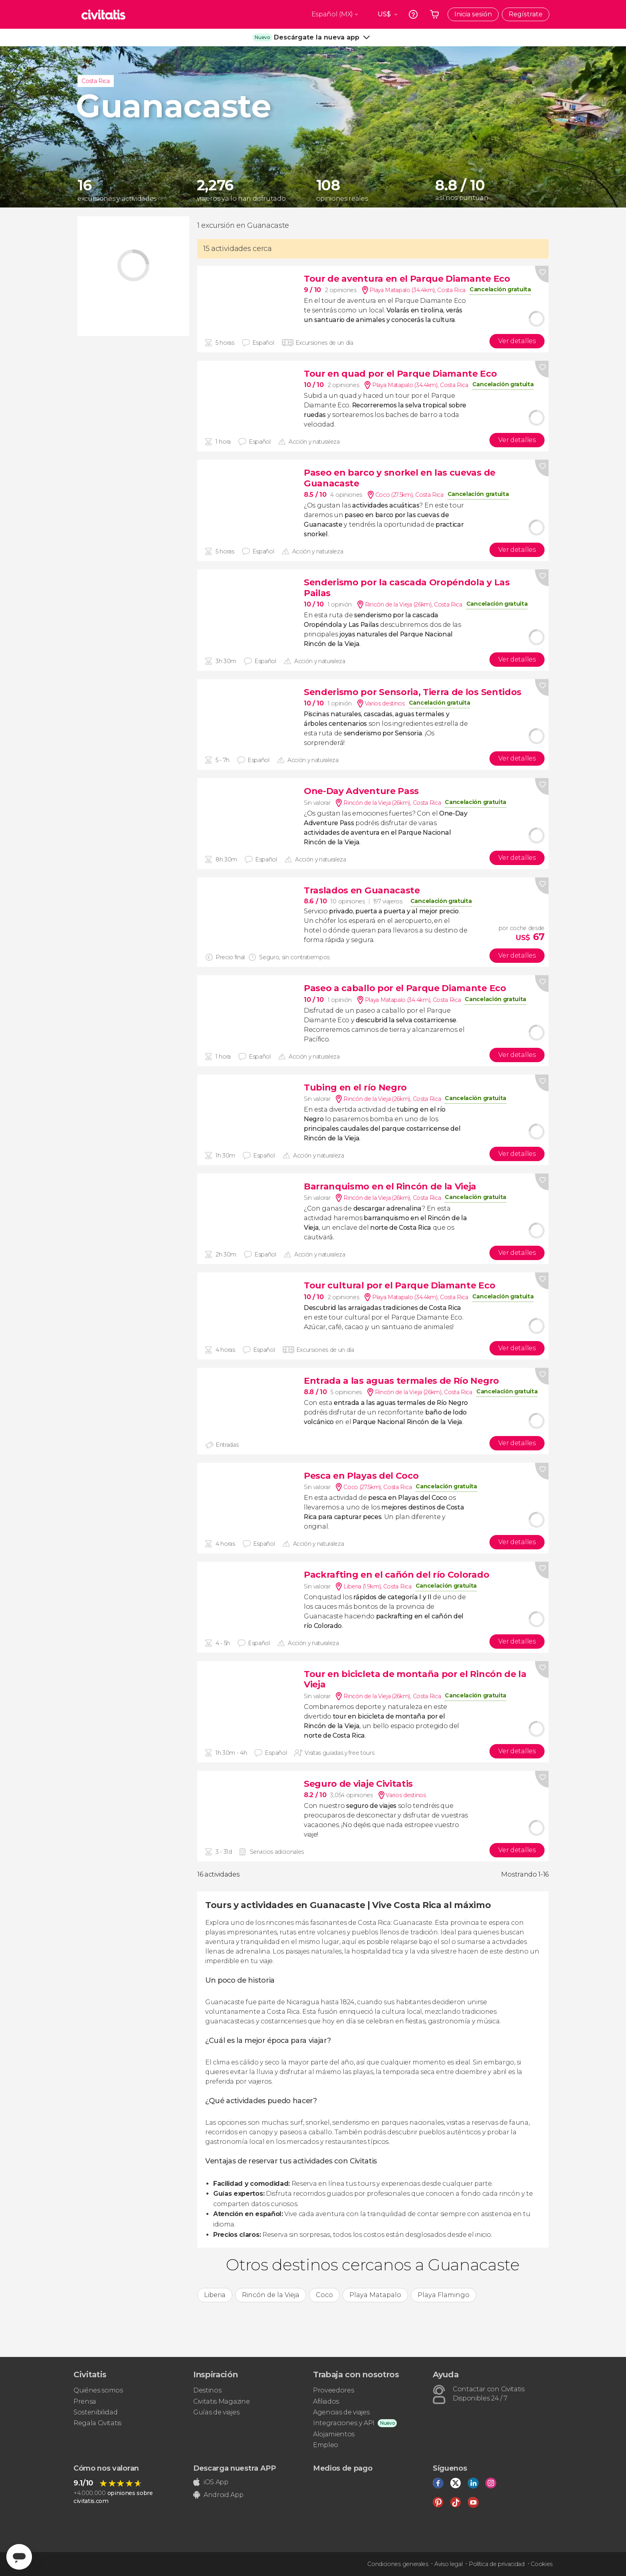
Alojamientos (334, 2434)
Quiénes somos (98, 2390)
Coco (324, 2295)
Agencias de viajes (341, 2412)
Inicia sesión (473, 14)
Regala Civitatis (97, 2423)
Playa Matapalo (375, 2295)
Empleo (325, 2445)
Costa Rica (95, 81)
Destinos (207, 2390)
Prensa (84, 2401)
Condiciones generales (397, 2564)
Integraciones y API (343, 2423)
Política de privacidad (497, 2564)
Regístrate (526, 14)
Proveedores (333, 2390)
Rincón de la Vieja (270, 2295)
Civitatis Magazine (221, 2401)
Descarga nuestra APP (234, 2468)
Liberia (215, 2295)
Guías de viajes (216, 2412)
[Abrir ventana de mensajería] (19, 2557)
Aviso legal (448, 2564)
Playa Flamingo (444, 2295)
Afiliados (326, 2401)
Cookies (542, 2564)
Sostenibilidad (95, 2412)
